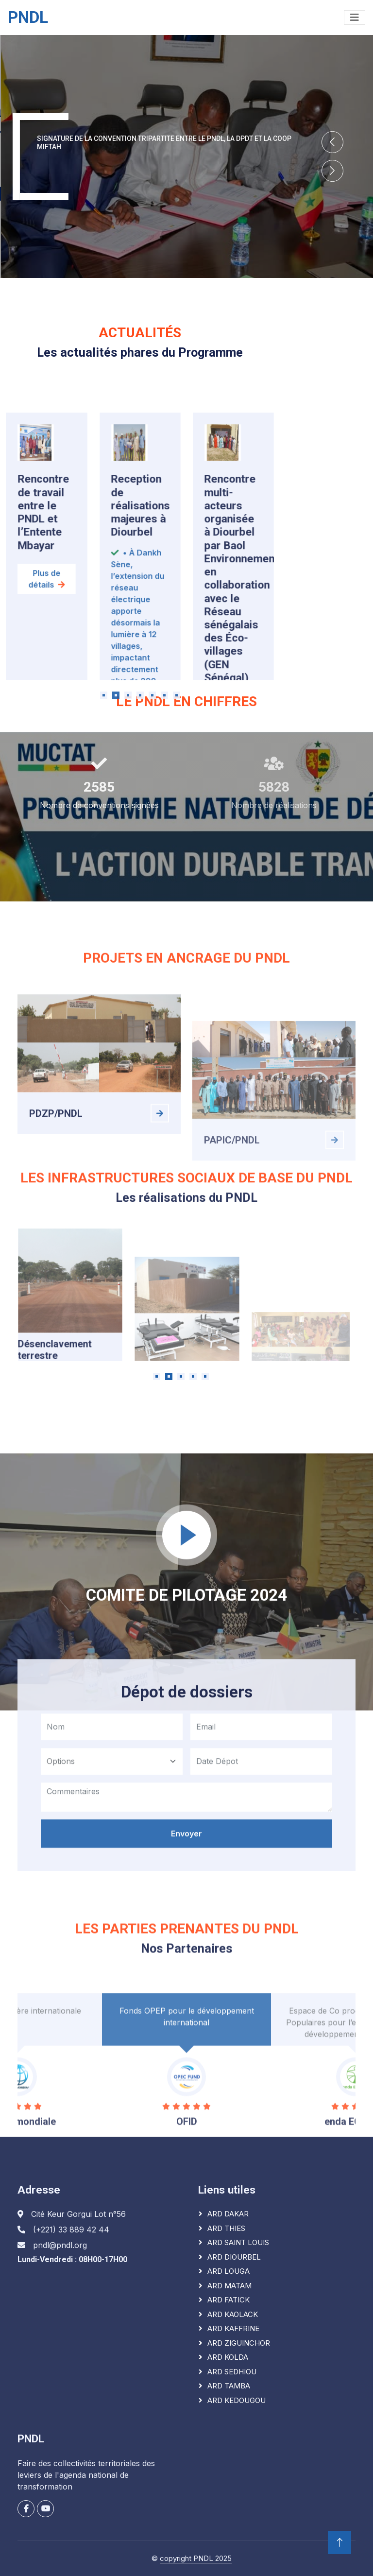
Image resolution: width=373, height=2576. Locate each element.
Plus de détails (47, 750)
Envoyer (186, 1961)
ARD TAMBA (228, 2385)
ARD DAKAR (228, 2213)
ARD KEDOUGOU (236, 2400)
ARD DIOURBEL (234, 2257)
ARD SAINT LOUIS (238, 2242)
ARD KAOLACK (232, 2314)
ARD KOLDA (227, 2357)
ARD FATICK (228, 2299)
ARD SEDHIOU (231, 2371)
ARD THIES (226, 2228)
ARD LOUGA (228, 2271)
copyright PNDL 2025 (196, 2558)
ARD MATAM (229, 2285)
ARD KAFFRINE (233, 2328)
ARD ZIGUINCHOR (238, 2343)
